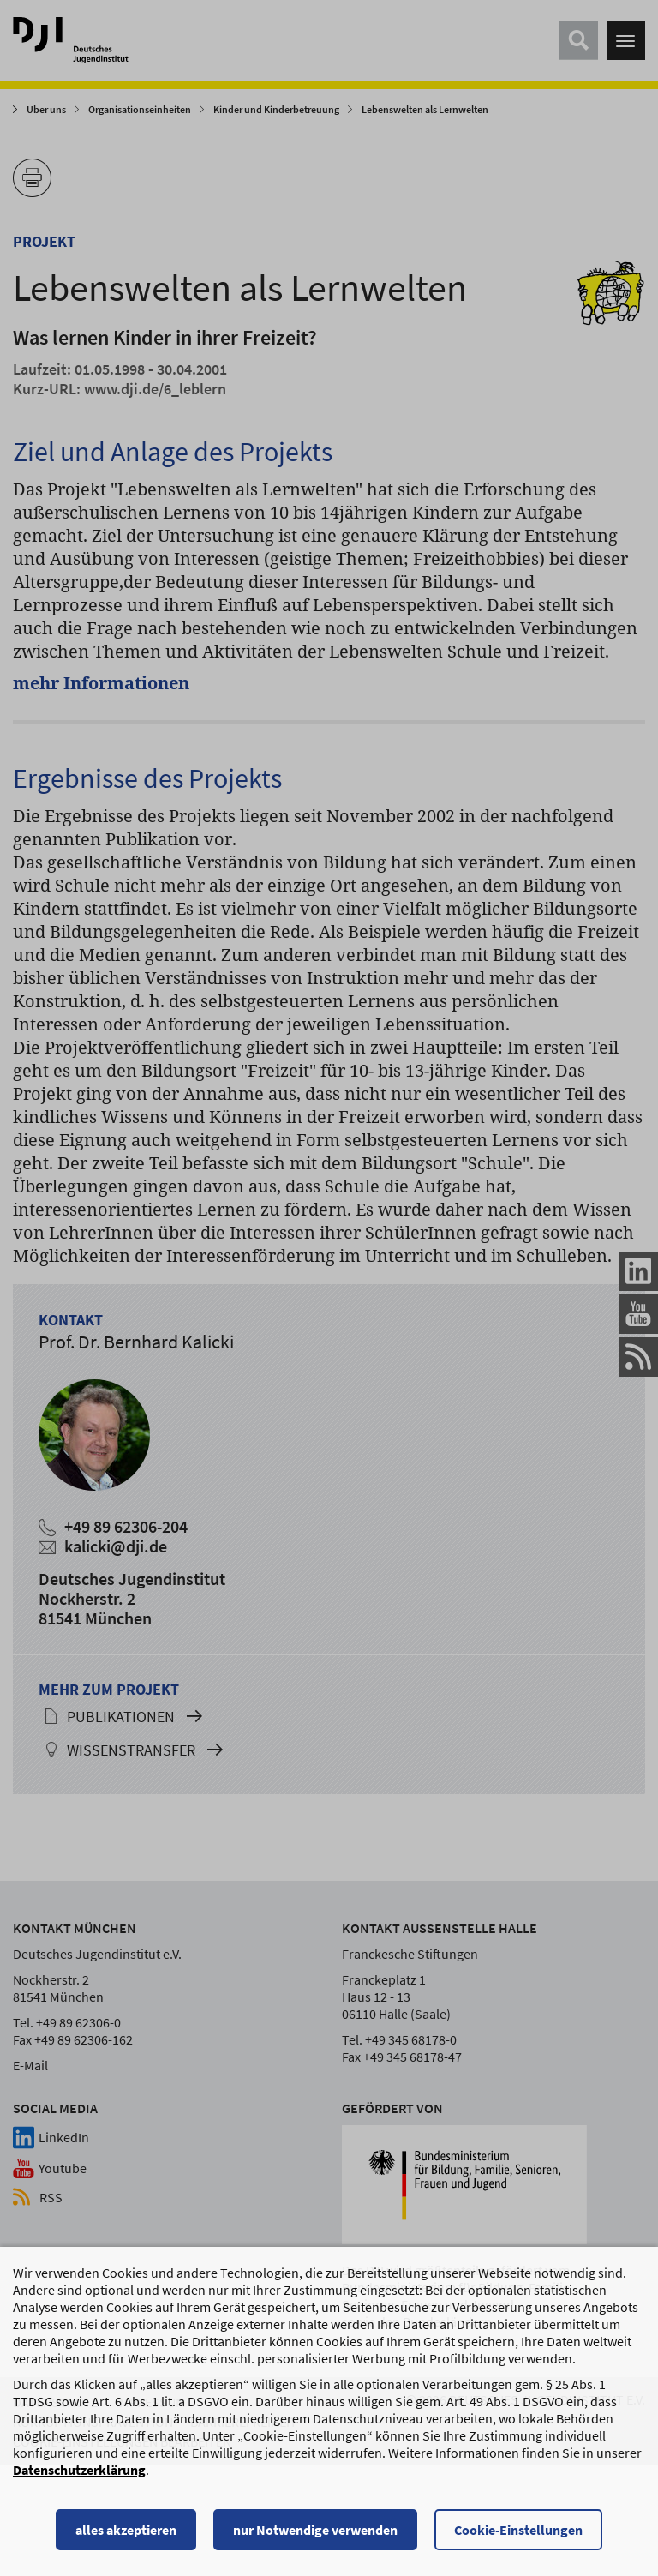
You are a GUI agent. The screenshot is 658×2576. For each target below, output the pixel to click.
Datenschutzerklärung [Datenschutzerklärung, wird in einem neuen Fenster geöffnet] (79, 2471)
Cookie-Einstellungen (518, 2531)
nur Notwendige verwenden (315, 2531)
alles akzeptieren (125, 2531)
